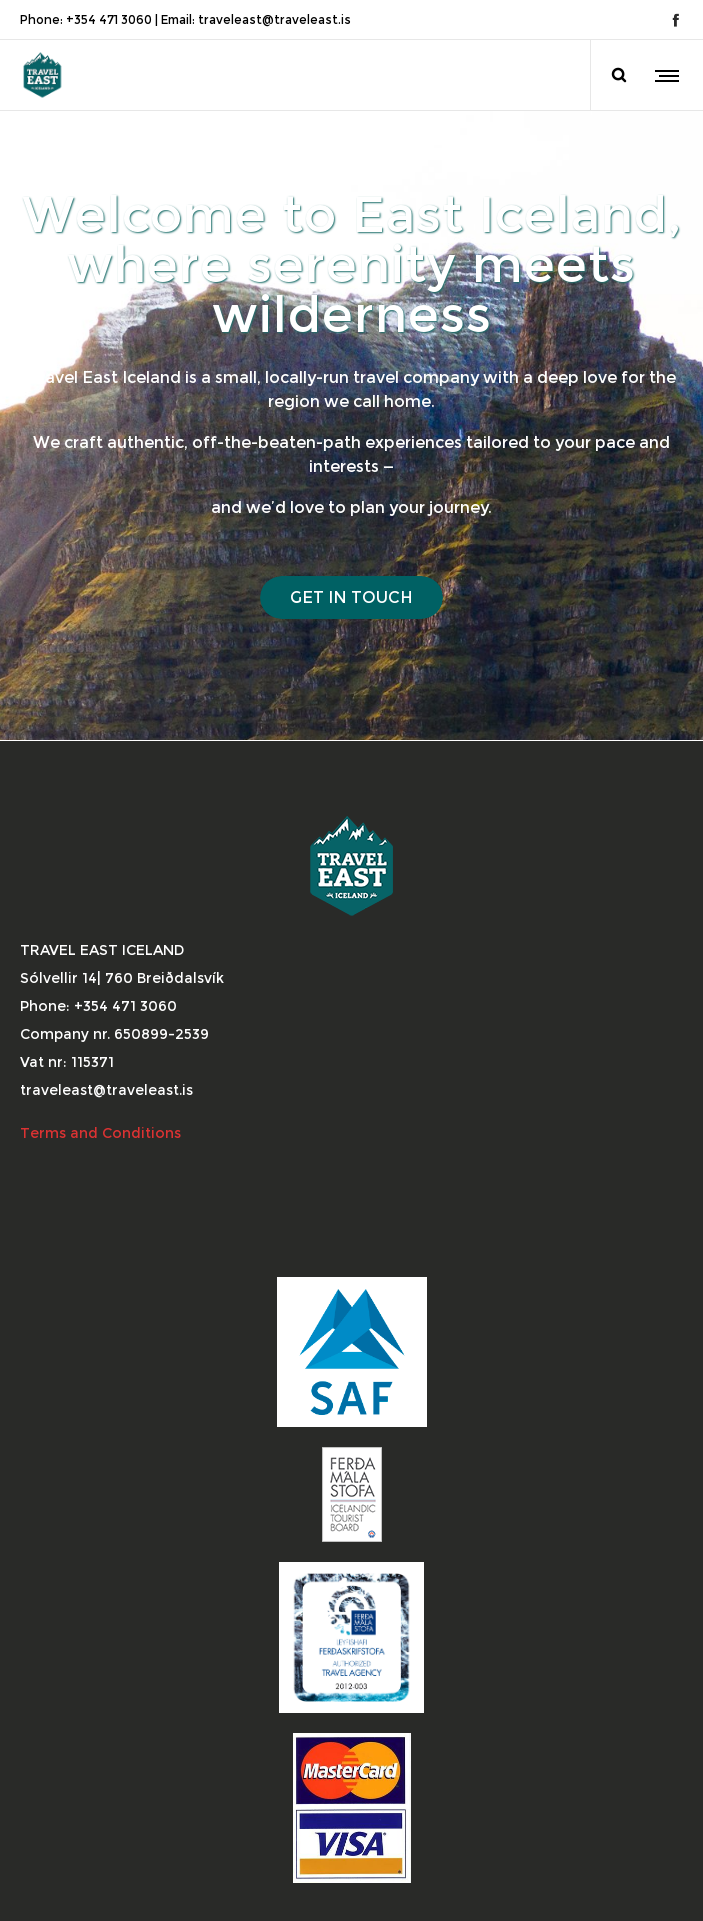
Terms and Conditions (102, 1133)
